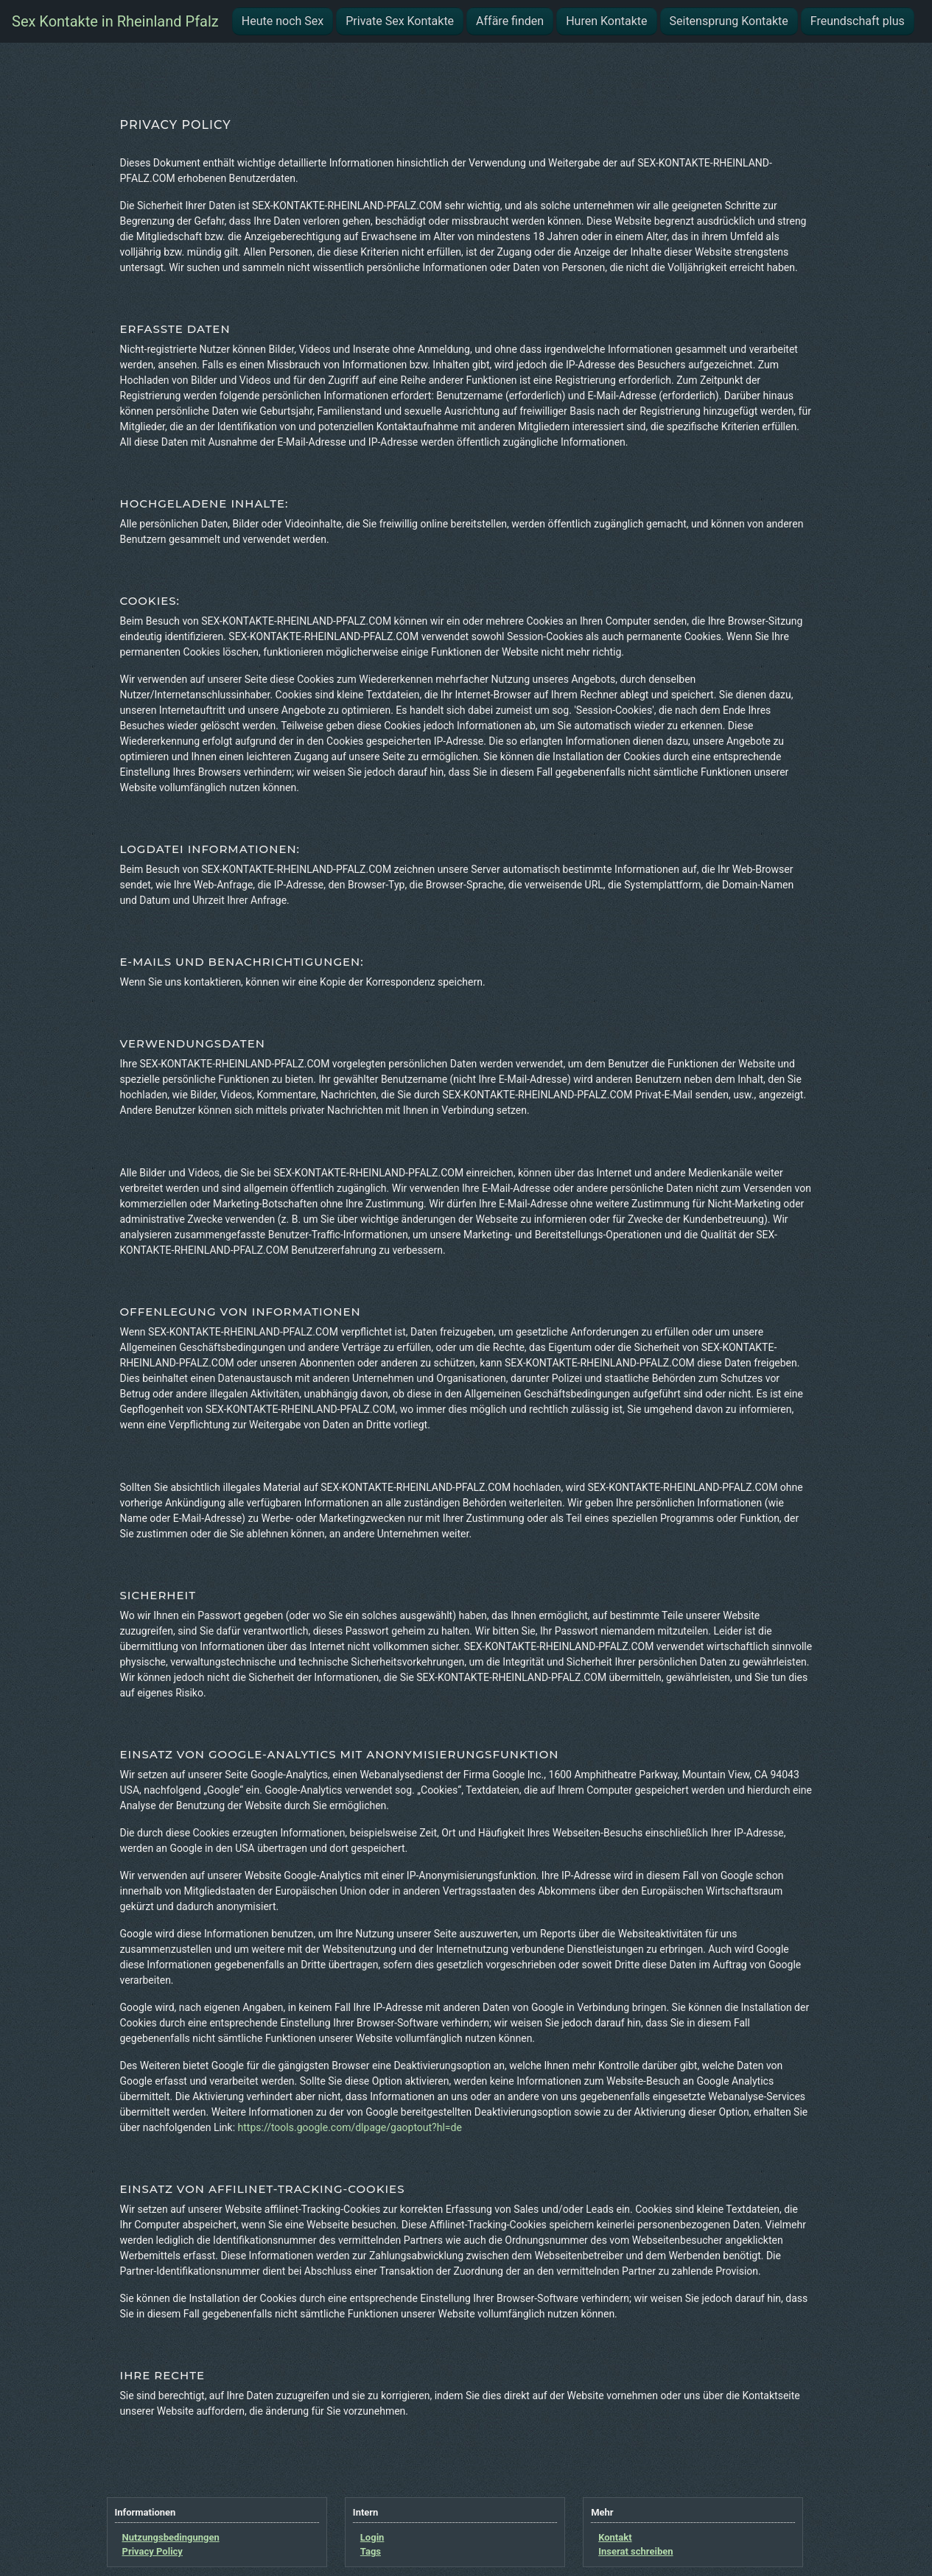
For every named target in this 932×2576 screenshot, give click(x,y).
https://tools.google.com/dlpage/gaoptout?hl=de (350, 2127)
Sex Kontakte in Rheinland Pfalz (115, 21)
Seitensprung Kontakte (729, 21)
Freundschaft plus (857, 21)
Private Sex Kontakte (400, 21)
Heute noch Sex (282, 21)
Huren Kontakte (606, 21)
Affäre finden (510, 21)
